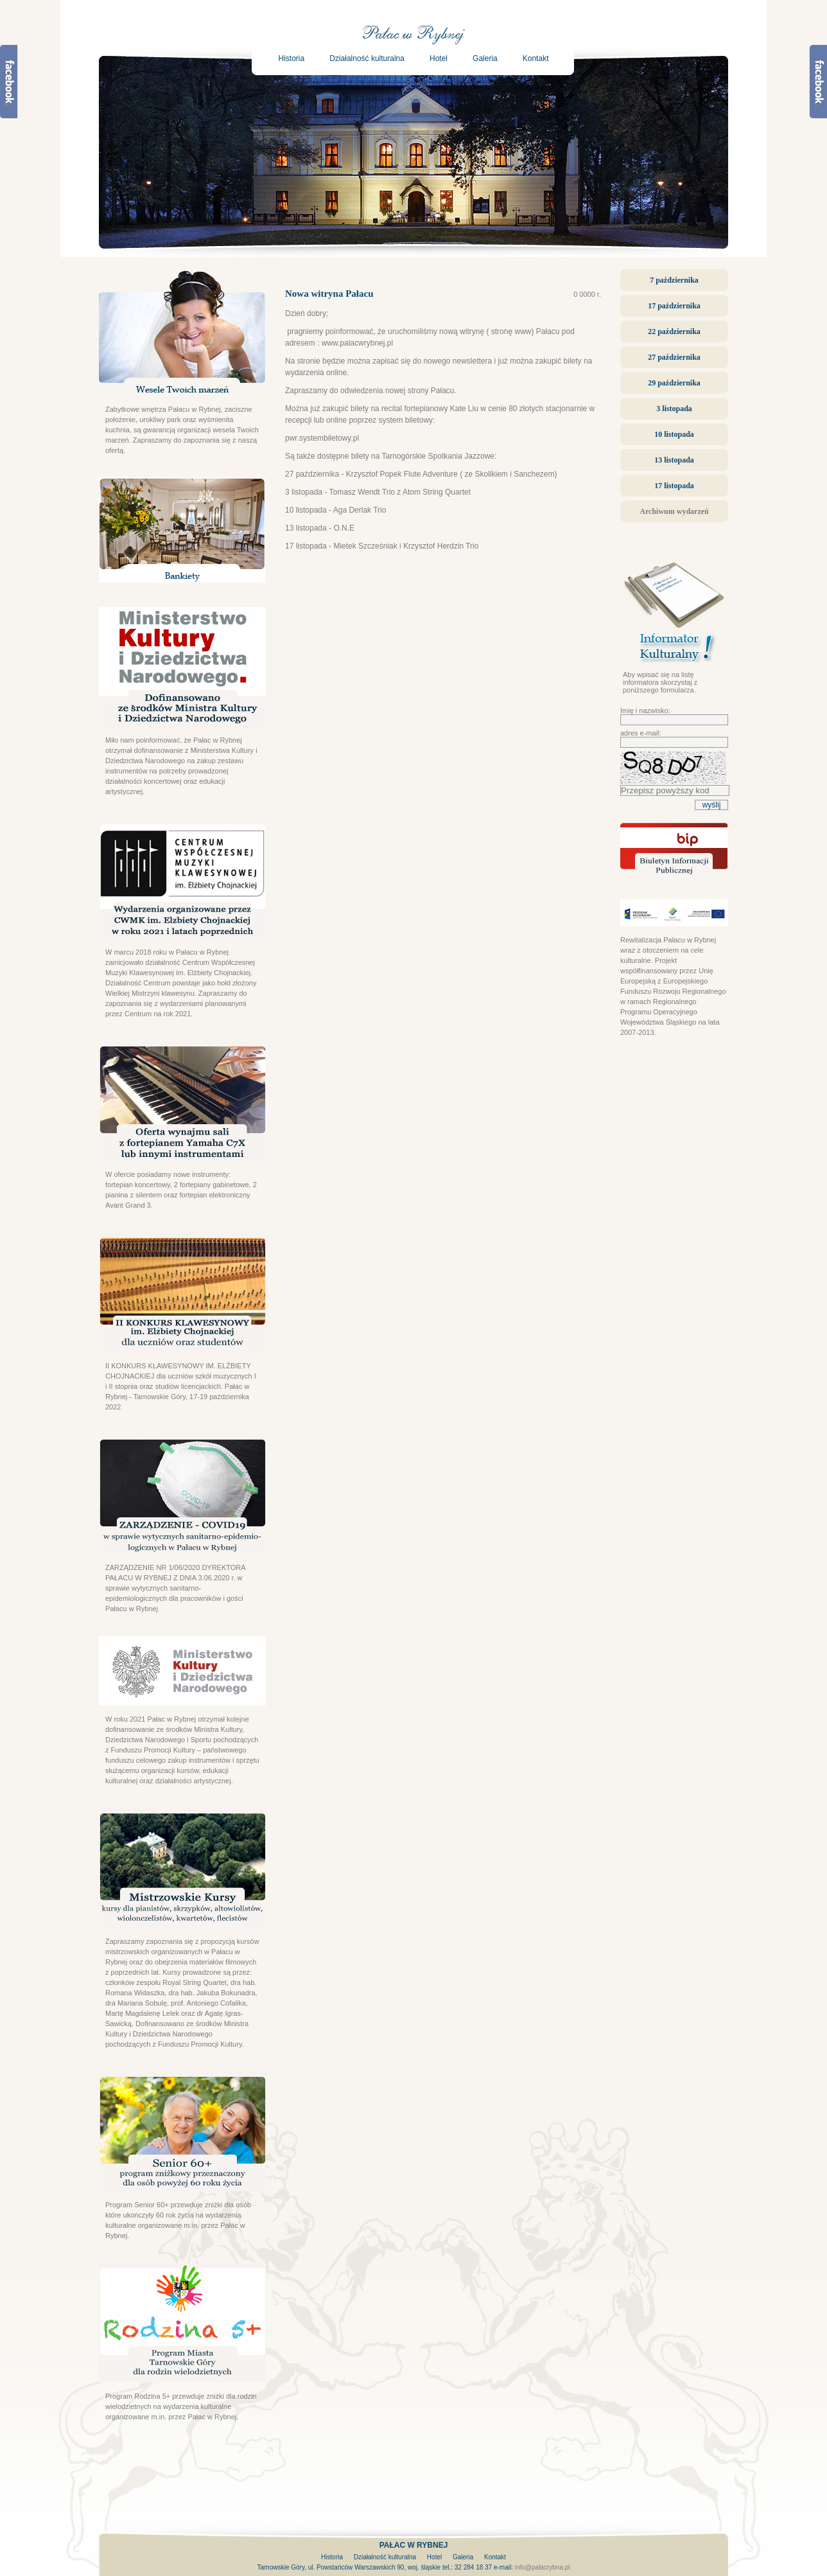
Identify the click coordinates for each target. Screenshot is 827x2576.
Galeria (485, 58)
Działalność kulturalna (367, 58)
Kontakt (536, 58)
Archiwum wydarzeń (674, 511)
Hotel (439, 58)
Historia (292, 58)
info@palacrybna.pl (542, 2567)
